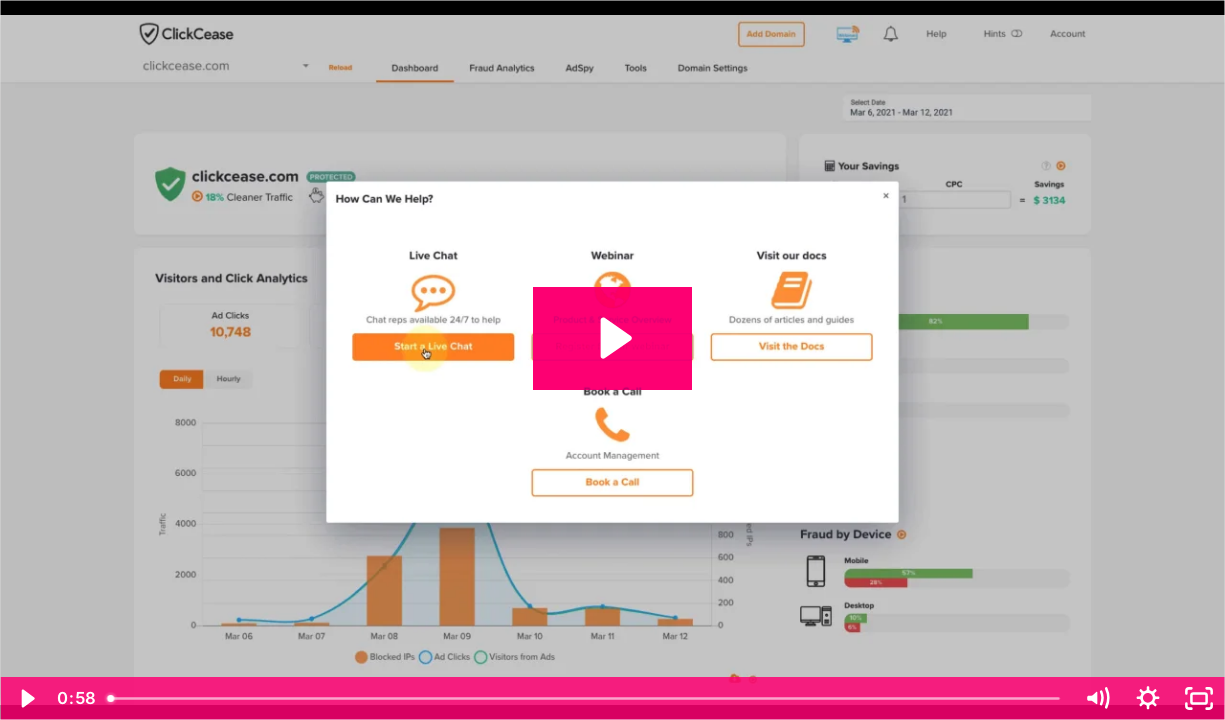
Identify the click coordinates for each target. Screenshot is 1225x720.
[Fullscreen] (1199, 698)
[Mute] (1097, 698)
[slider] (585, 698)
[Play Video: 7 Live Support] (613, 338)
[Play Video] (25, 698)
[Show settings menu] (1148, 698)
